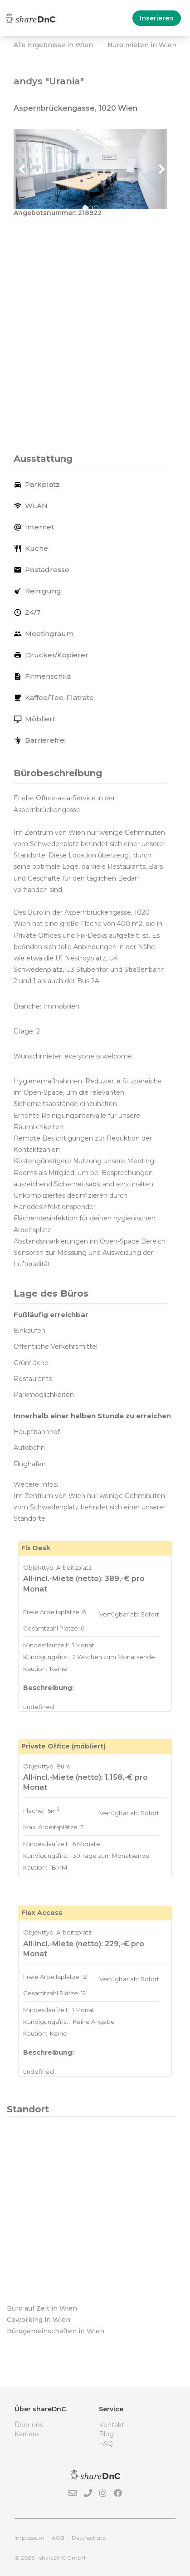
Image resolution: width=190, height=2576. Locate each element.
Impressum (29, 2537)
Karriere (27, 2434)
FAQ (106, 2443)
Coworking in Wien (38, 2320)
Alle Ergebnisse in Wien (53, 45)
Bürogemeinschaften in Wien (55, 2331)
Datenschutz (89, 2537)
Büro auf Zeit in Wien (42, 2308)
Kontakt (111, 2425)
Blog (106, 2434)
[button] (25, 169)
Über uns (29, 2425)
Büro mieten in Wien (141, 45)
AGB (58, 2537)
